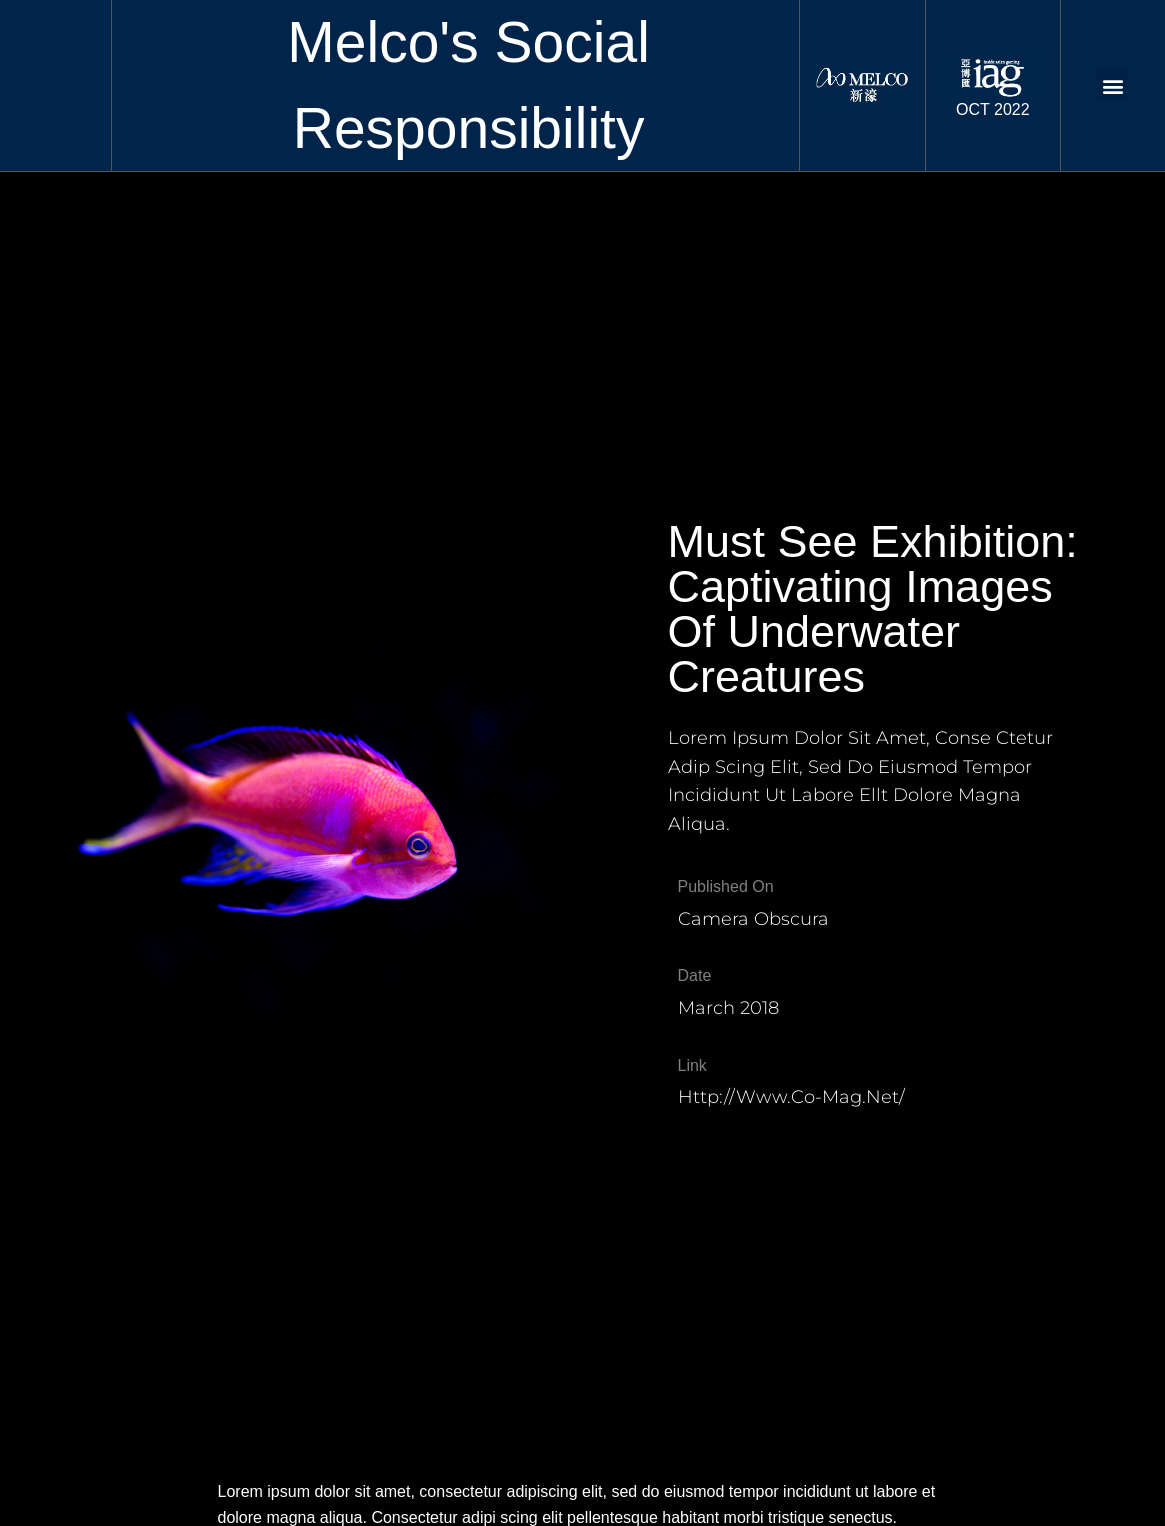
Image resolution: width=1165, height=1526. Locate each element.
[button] (1112, 85)
